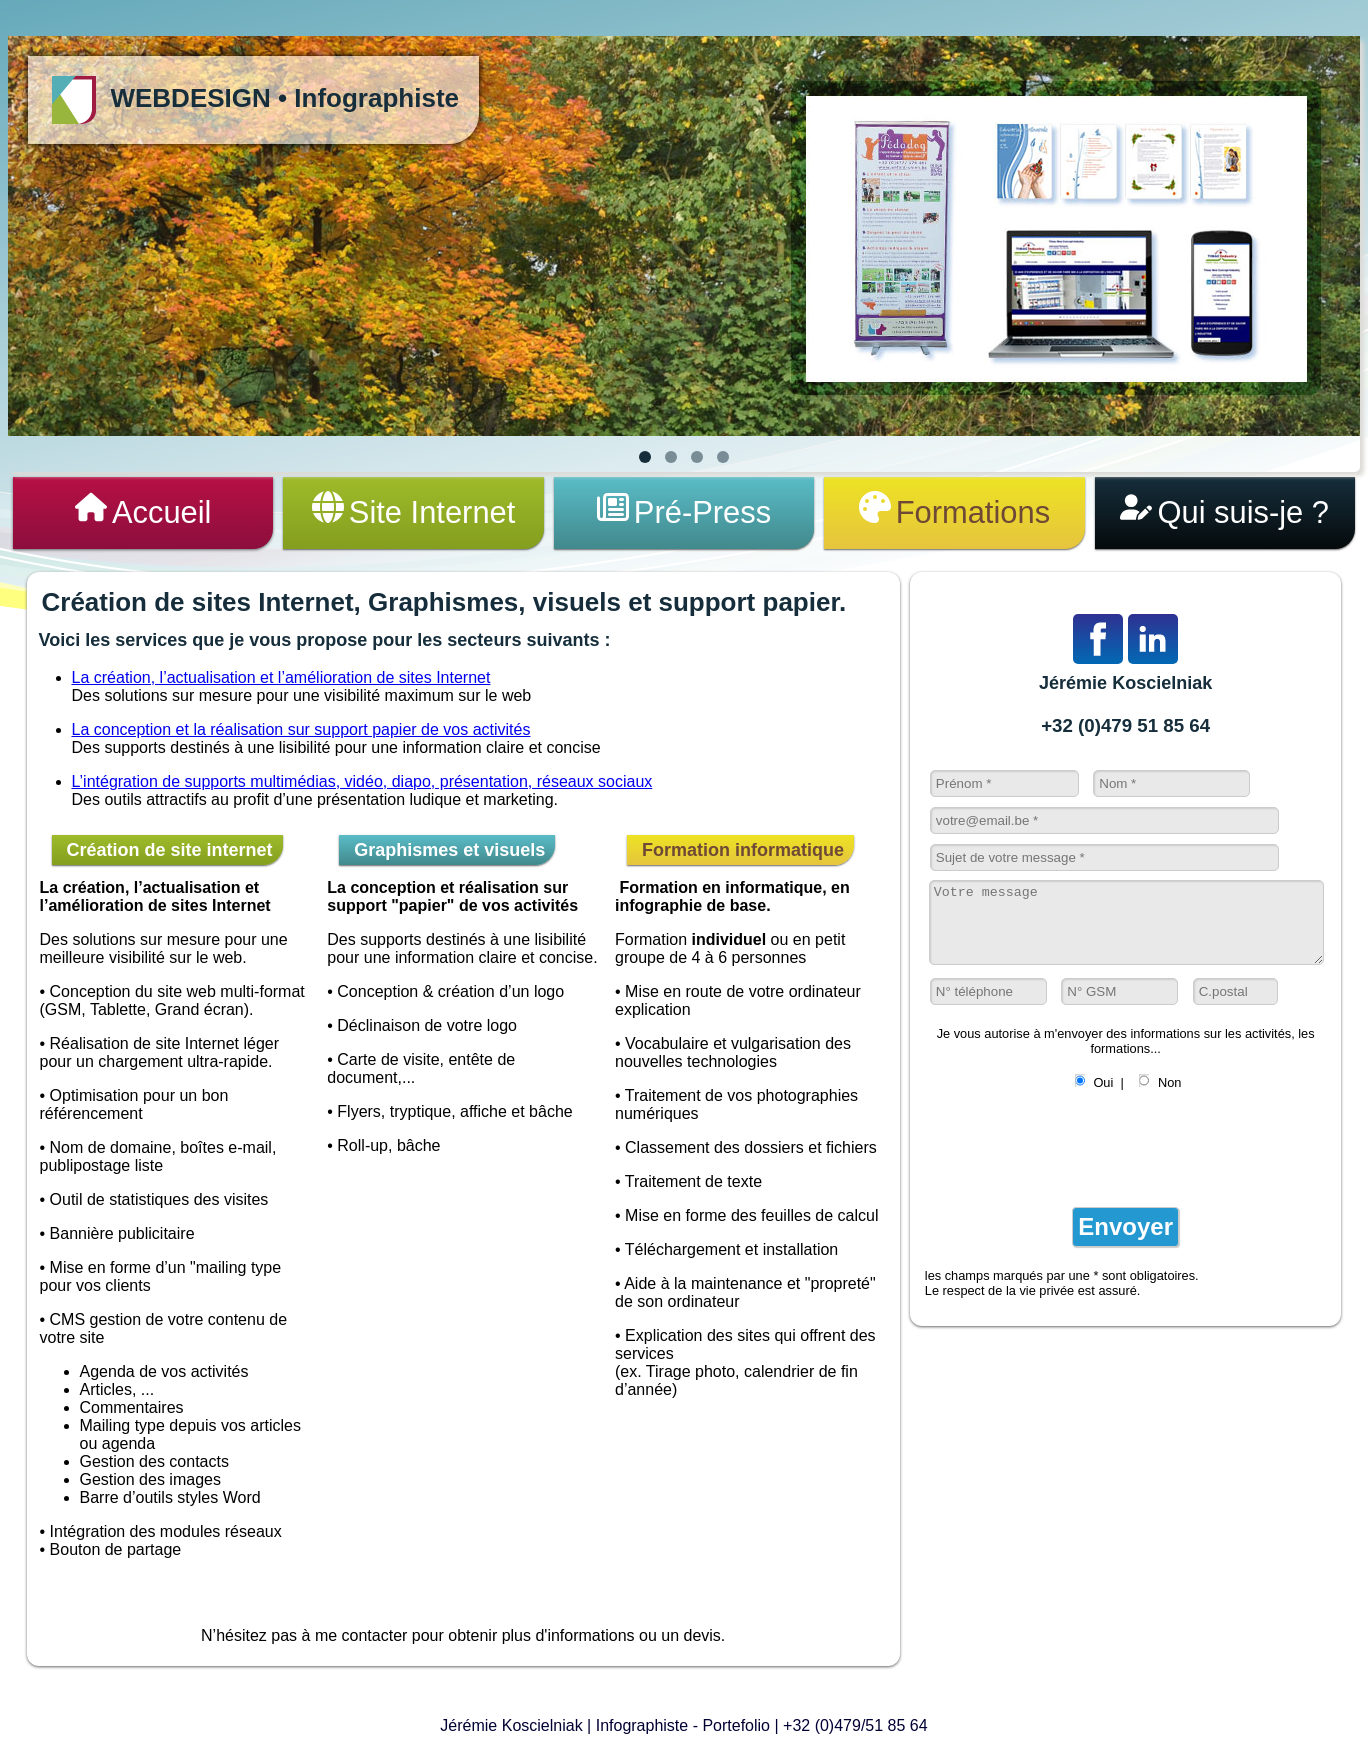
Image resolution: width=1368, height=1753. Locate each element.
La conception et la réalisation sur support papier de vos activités (301, 732)
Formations (954, 512)
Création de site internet (167, 853)
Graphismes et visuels (447, 853)
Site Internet (414, 512)
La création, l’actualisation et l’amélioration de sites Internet (281, 680)
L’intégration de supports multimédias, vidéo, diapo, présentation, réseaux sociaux (362, 784)
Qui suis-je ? (1224, 512)
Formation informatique (740, 853)
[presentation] (1077, 1164)
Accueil (143, 512)
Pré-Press (683, 512)
